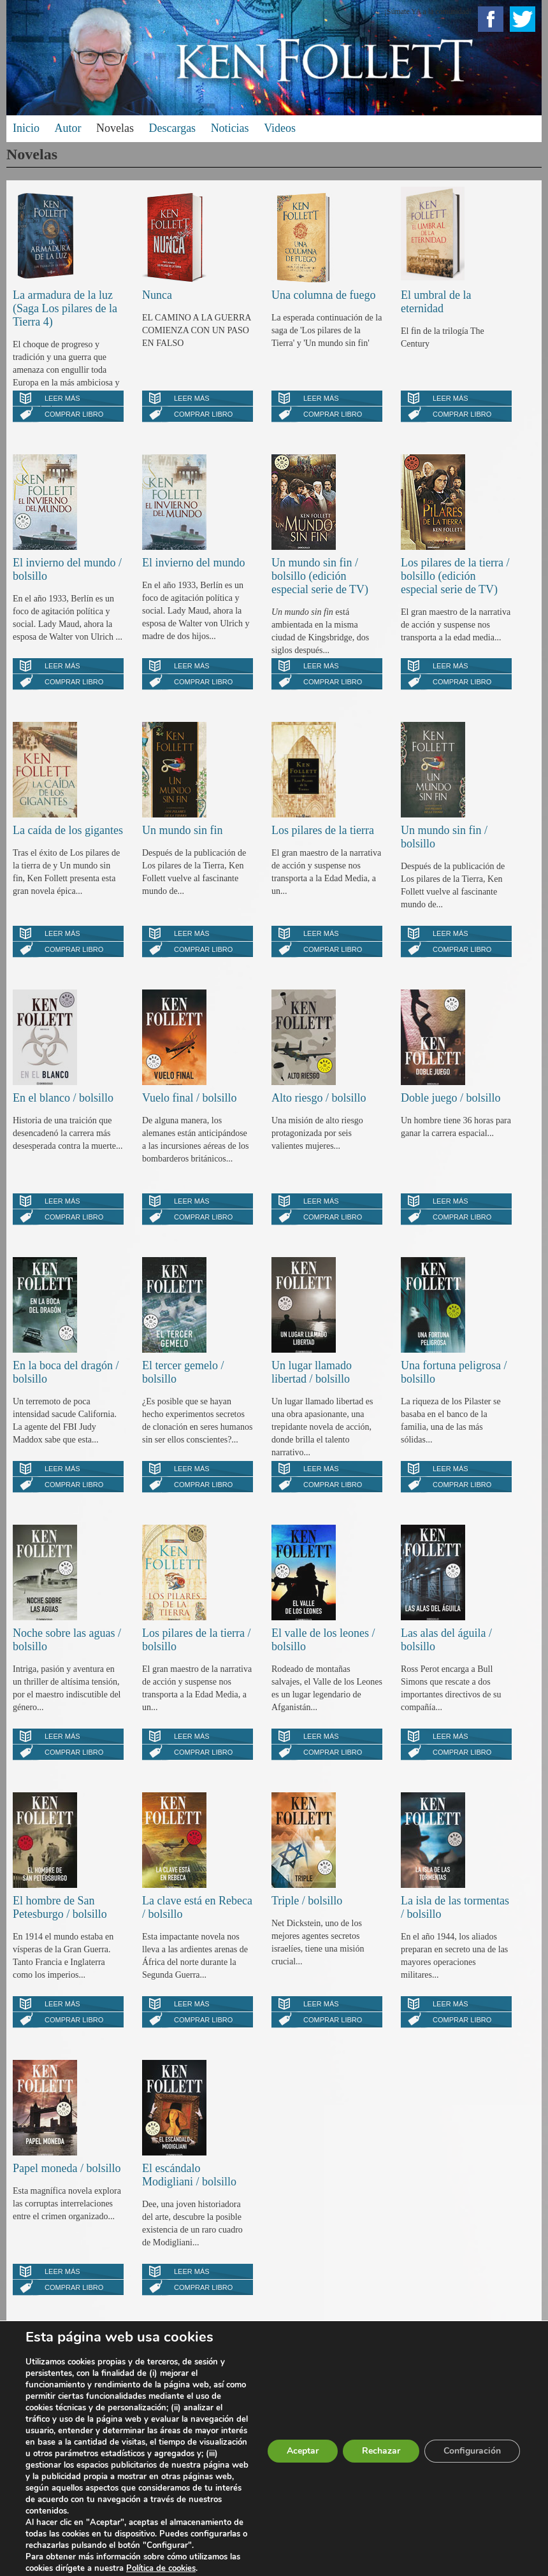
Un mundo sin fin (182, 830)
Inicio (26, 128)
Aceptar (303, 2451)
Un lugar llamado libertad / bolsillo (311, 1372)
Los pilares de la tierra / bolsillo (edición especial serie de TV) (455, 576)
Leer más (62, 398)
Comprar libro (74, 414)
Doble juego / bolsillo (451, 1097)
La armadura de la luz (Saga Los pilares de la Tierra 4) (65, 308)
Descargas (172, 128)
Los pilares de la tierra (322, 830)
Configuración (472, 2451)
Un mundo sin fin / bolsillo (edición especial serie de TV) (319, 576)
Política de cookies (161, 2568)
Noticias (230, 128)
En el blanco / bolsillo (63, 1097)
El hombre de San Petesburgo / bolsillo (60, 1907)
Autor (68, 128)
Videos (280, 128)
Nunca (157, 295)
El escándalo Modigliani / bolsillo (189, 2175)
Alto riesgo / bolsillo (318, 1097)
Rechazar (381, 2451)
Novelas (115, 128)
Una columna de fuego (323, 295)
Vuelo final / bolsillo (189, 1097)
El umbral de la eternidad (436, 302)
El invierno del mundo (193, 562)
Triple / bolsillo (306, 1900)
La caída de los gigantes (68, 830)
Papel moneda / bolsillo (66, 2168)
